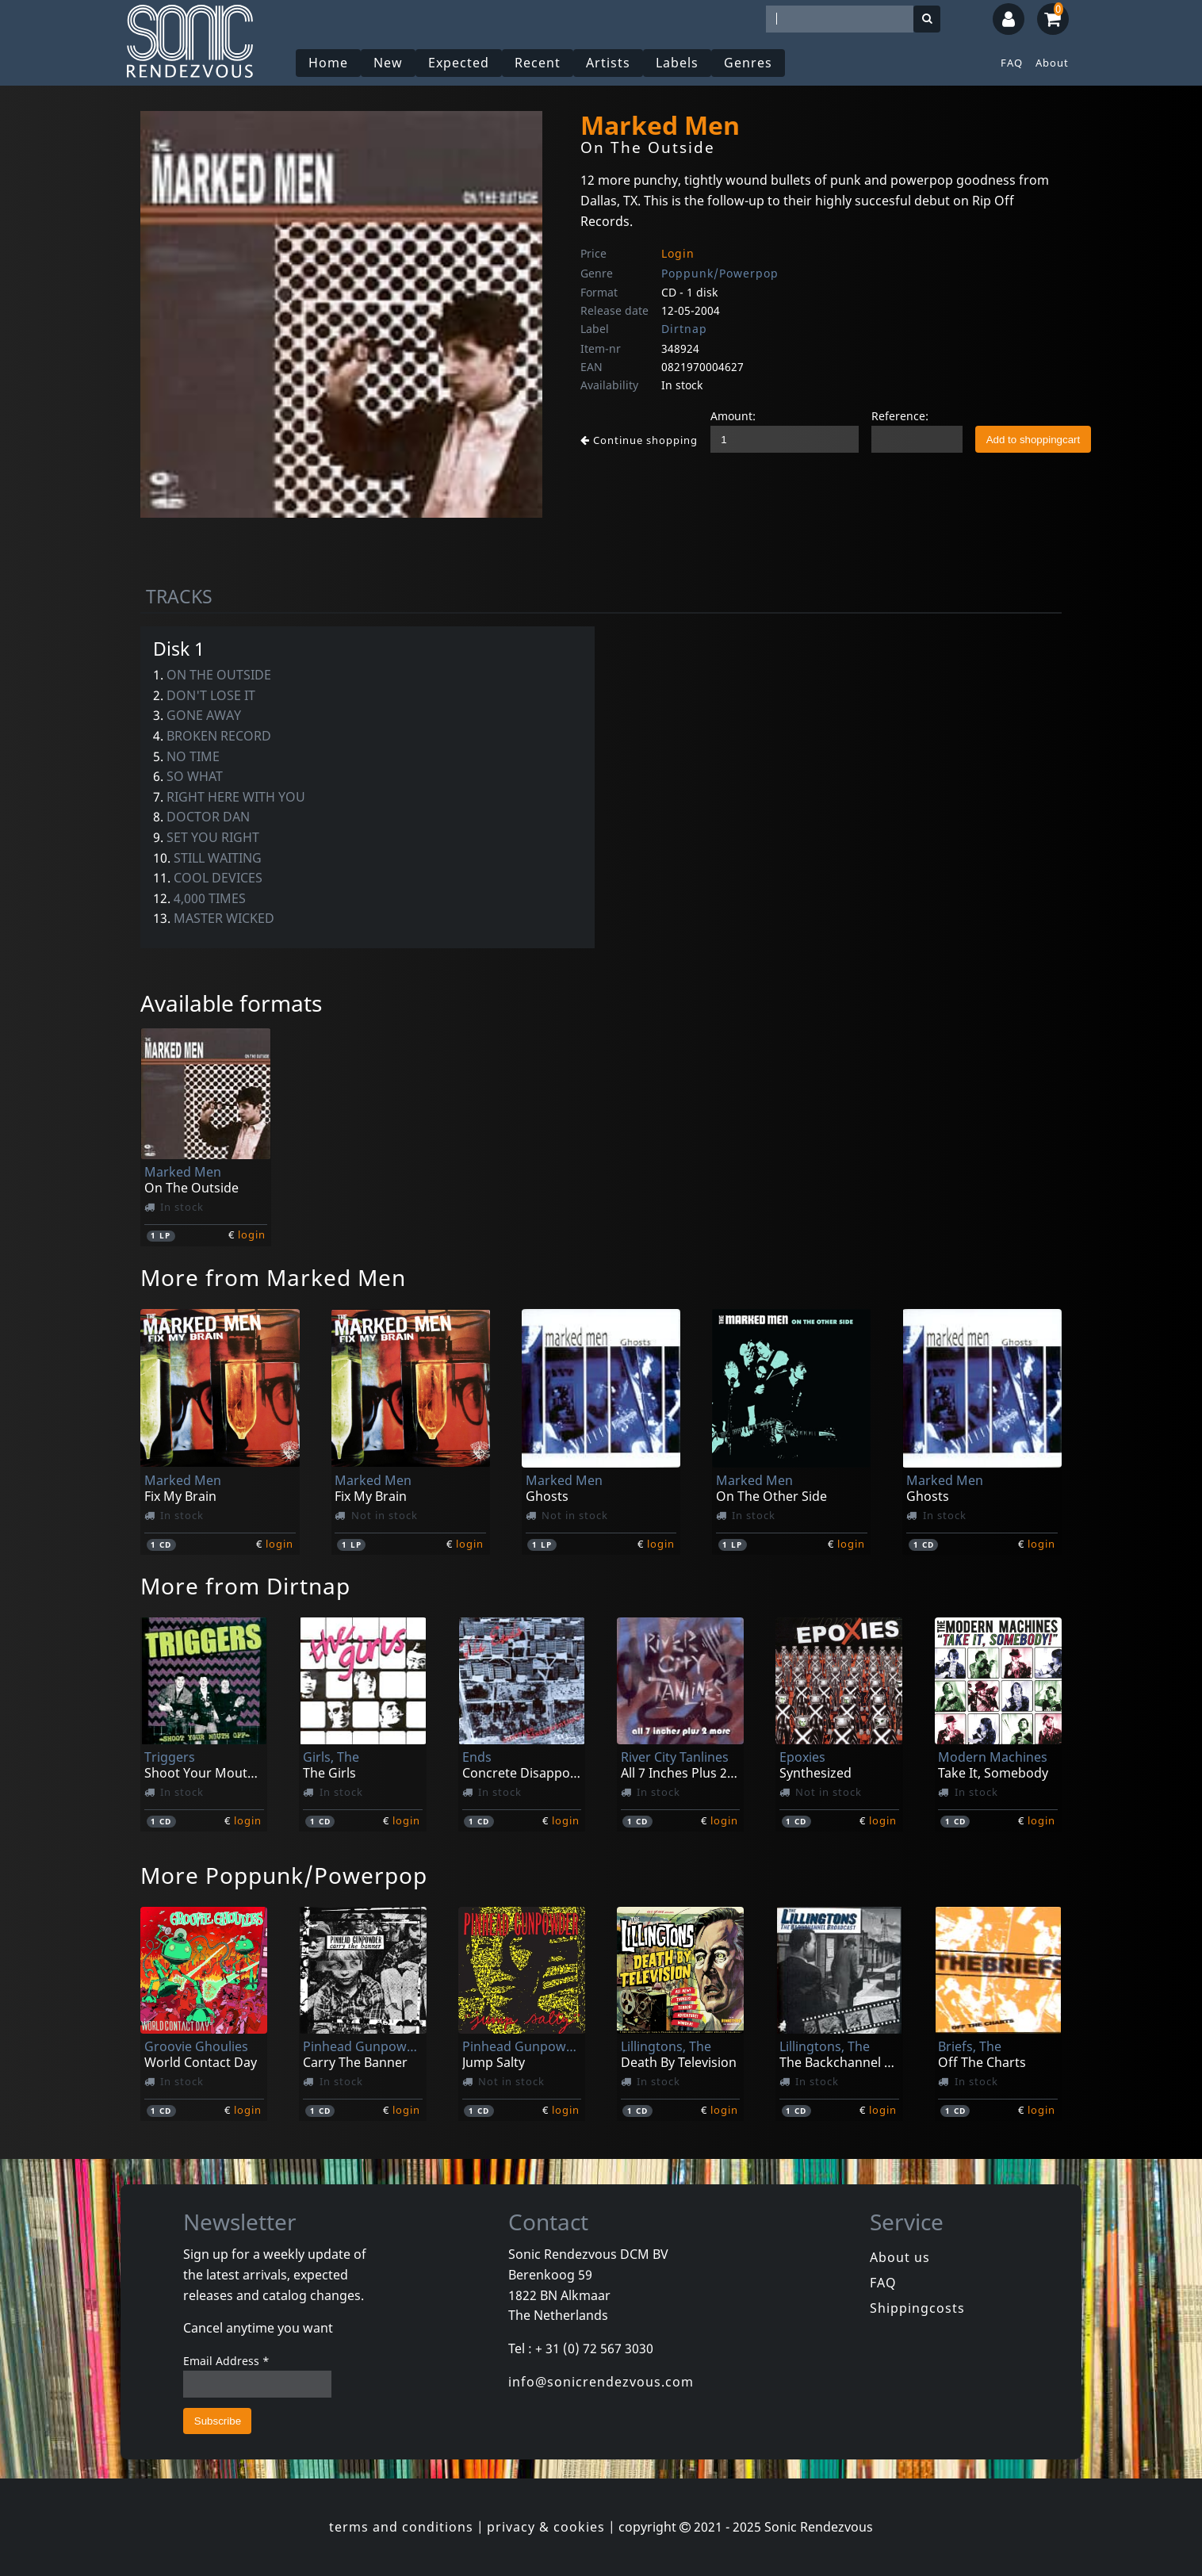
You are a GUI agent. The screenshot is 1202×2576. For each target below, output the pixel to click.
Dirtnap (684, 328)
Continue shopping (639, 440)
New (388, 62)
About (1052, 63)
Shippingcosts (917, 2308)
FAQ (1012, 63)
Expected (458, 62)
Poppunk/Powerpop (720, 273)
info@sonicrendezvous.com (601, 2381)
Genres (748, 62)
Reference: (899, 415)
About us (900, 2257)
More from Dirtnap (245, 1586)
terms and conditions (401, 2527)
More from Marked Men (273, 1277)
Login (678, 253)
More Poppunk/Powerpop (283, 1875)
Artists (608, 62)
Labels (677, 62)
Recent (538, 62)
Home (328, 62)
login (252, 1234)
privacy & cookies (546, 2527)
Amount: (733, 415)
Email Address (226, 2360)
